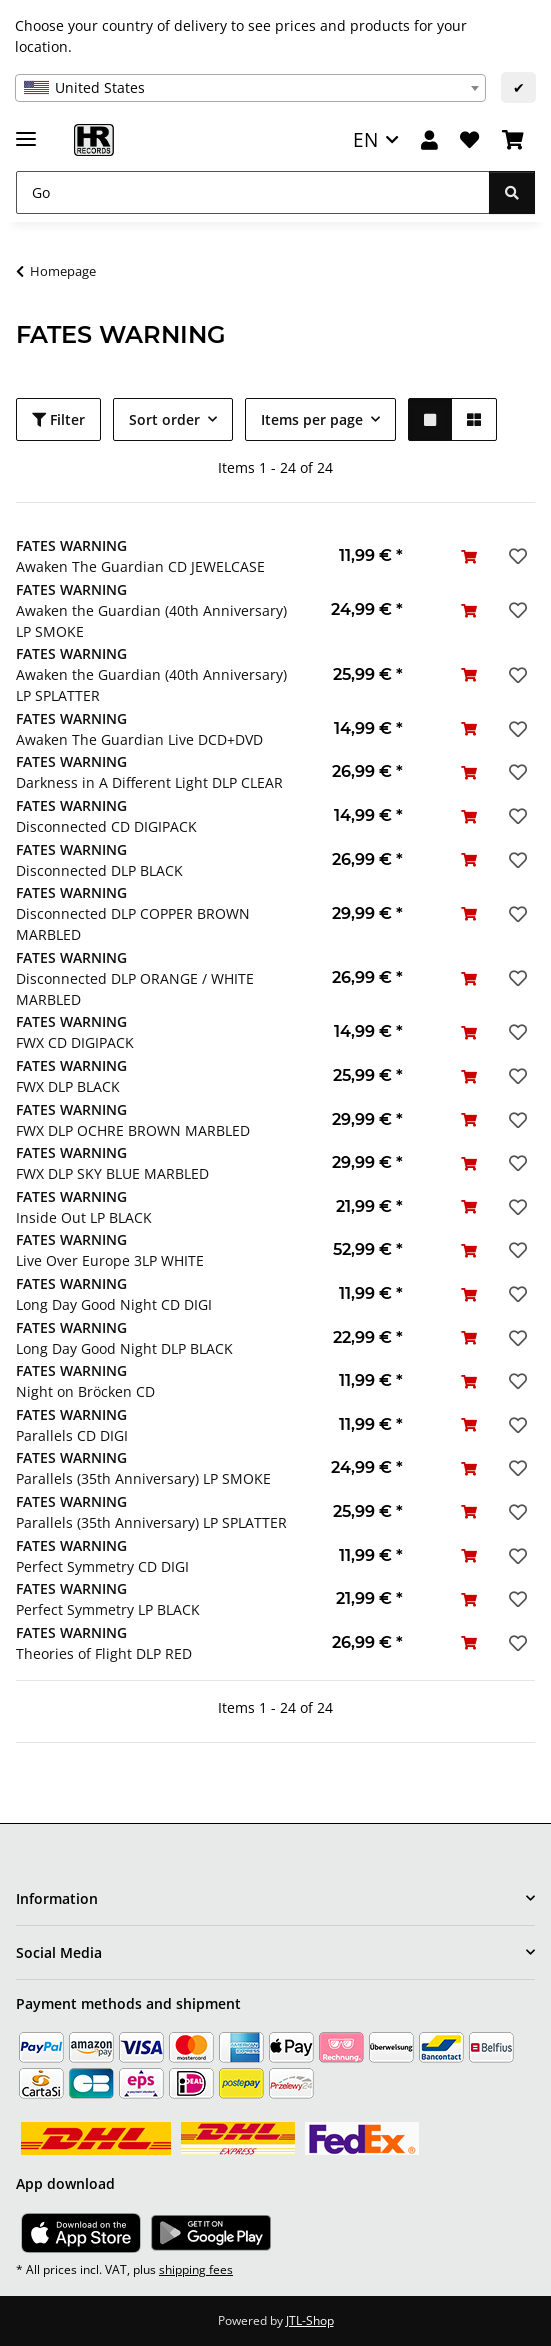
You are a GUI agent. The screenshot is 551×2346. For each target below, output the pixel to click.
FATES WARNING (71, 545)
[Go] (253, 192)
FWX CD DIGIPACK (75, 1042)
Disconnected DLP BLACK (99, 870)
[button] (429, 140)
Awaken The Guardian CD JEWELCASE (140, 566)
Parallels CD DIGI (72, 1435)
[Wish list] (469, 140)
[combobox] (250, 88)
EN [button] (365, 139)
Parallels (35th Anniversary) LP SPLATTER (151, 1522)
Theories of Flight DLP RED (104, 1653)
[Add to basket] (469, 556)
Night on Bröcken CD (85, 1391)
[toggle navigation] (26, 130)
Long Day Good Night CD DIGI (114, 1304)
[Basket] (513, 140)
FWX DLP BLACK (68, 1086)
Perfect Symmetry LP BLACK (108, 1609)
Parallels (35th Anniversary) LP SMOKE (143, 1478)
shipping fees (196, 2269)
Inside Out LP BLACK (84, 1217)
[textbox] (250, 88)
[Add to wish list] (516, 556)
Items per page (312, 419)
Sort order (164, 419)
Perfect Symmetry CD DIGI (102, 1566)
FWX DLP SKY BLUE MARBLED (112, 1173)
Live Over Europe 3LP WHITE (110, 1260)
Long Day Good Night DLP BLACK (124, 1348)
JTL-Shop (310, 2320)
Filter (58, 419)
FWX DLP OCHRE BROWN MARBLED (133, 1130)
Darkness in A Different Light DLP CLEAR (149, 782)
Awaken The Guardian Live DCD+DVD (139, 739)
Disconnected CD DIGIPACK (106, 826)
